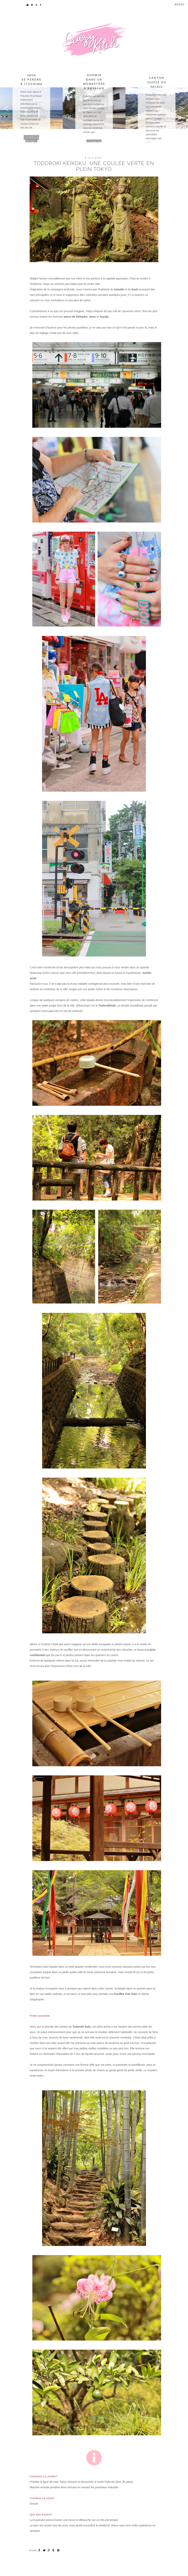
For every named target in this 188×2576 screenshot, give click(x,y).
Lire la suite (32, 139)
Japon (31, 75)
